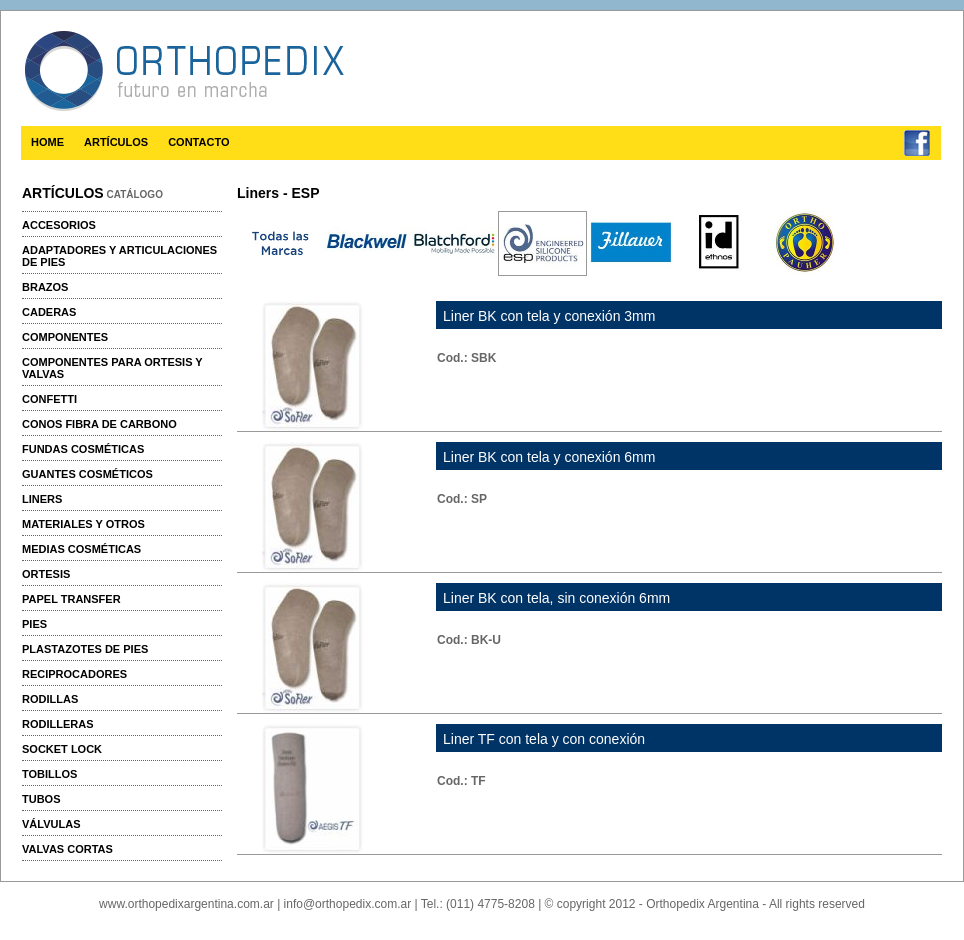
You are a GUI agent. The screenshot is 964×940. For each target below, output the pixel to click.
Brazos (45, 287)
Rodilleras (58, 724)
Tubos (41, 799)
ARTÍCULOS (116, 142)
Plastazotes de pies (85, 649)
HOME (47, 142)
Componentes (65, 337)
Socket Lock (62, 749)
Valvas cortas (67, 849)
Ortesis (46, 574)
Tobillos (49, 774)
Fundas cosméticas (83, 449)
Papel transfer (71, 599)
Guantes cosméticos (87, 474)
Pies (34, 624)
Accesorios (59, 225)
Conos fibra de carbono (99, 424)
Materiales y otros (83, 524)
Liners (42, 499)
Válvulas (51, 824)
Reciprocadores (74, 674)
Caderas (49, 312)
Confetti (49, 399)
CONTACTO (198, 142)
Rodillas (50, 699)
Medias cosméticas (81, 549)
